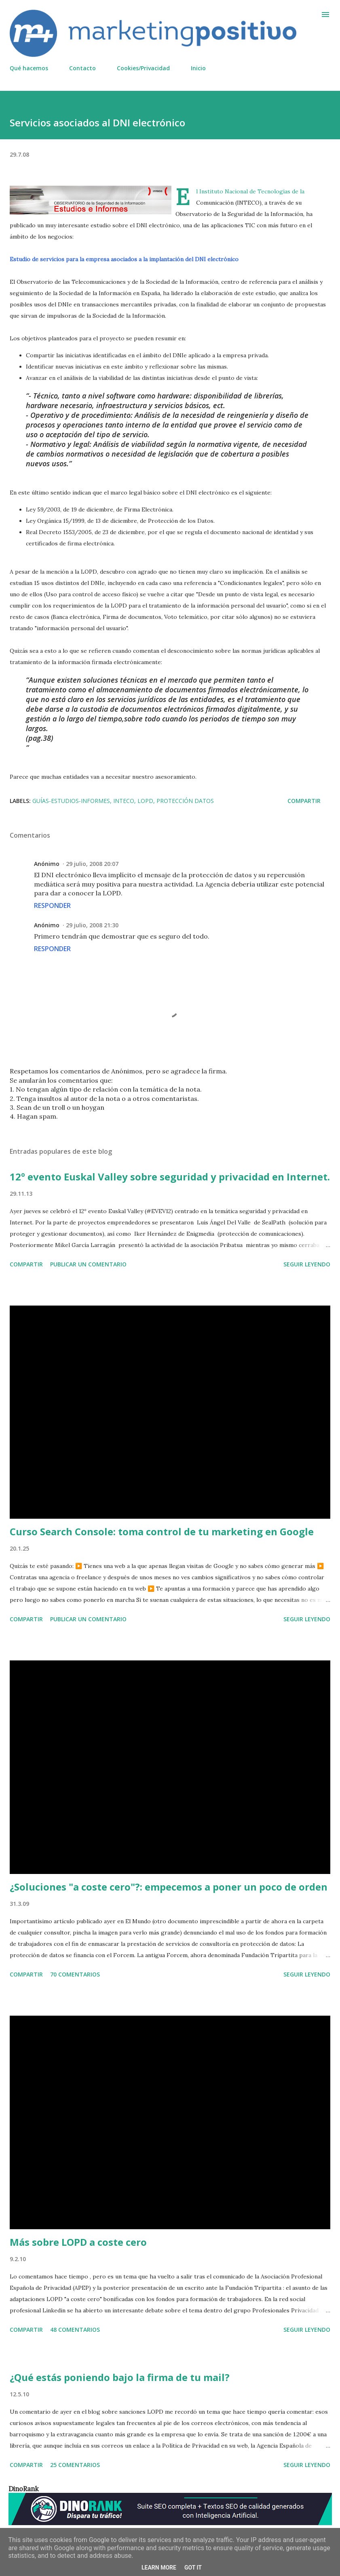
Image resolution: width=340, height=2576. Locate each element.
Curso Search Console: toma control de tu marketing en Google (162, 1531)
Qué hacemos (29, 68)
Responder (52, 905)
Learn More (158, 2567)
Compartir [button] (304, 801)
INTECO (123, 801)
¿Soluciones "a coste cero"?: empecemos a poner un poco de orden (168, 1886)
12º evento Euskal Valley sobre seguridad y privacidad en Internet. (170, 1176)
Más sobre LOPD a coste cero (78, 2242)
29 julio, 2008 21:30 (92, 925)
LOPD (145, 801)
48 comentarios (75, 2329)
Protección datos (185, 801)
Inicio (198, 68)
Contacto (82, 68)
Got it (193, 2567)
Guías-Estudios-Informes (71, 801)
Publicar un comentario (88, 1264)
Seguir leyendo (306, 1264)
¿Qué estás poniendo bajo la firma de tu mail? (120, 2377)
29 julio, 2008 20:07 (92, 864)
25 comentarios (75, 2465)
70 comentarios (75, 1974)
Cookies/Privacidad (143, 68)
